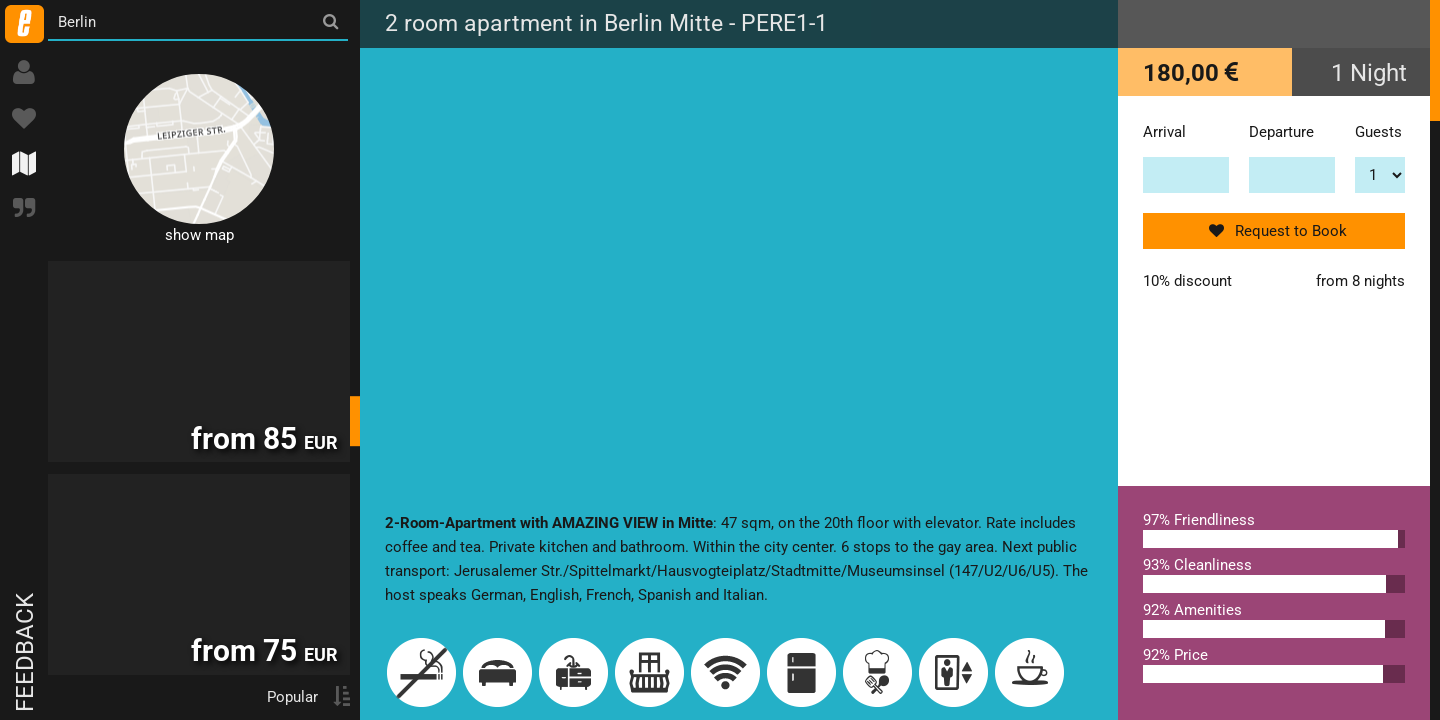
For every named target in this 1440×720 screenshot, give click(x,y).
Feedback (25, 652)
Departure (1281, 132)
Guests (1378, 132)
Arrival (1164, 132)
